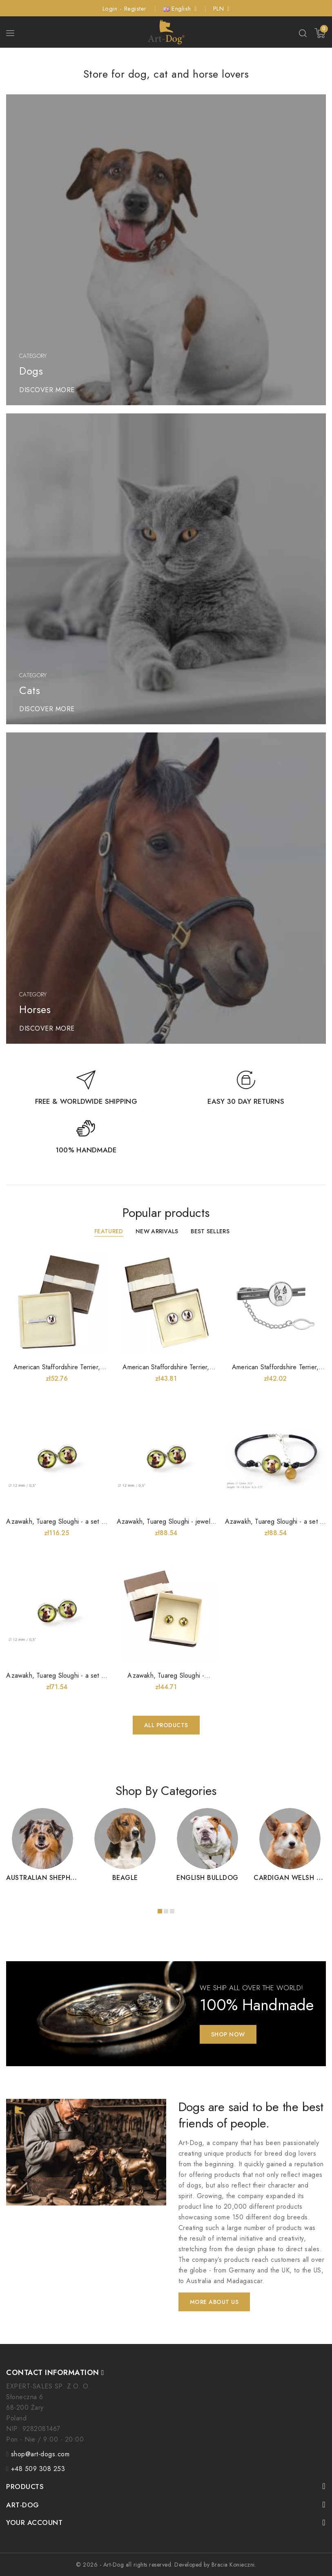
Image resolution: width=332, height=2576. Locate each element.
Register (135, 8)
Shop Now (228, 2034)
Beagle (125, 1877)
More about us (214, 2302)
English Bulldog (207, 1877)
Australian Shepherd (44, 1877)
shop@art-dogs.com (40, 2454)
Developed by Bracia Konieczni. (215, 2564)
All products (166, 1725)
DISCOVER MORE (47, 390)
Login (111, 8)
